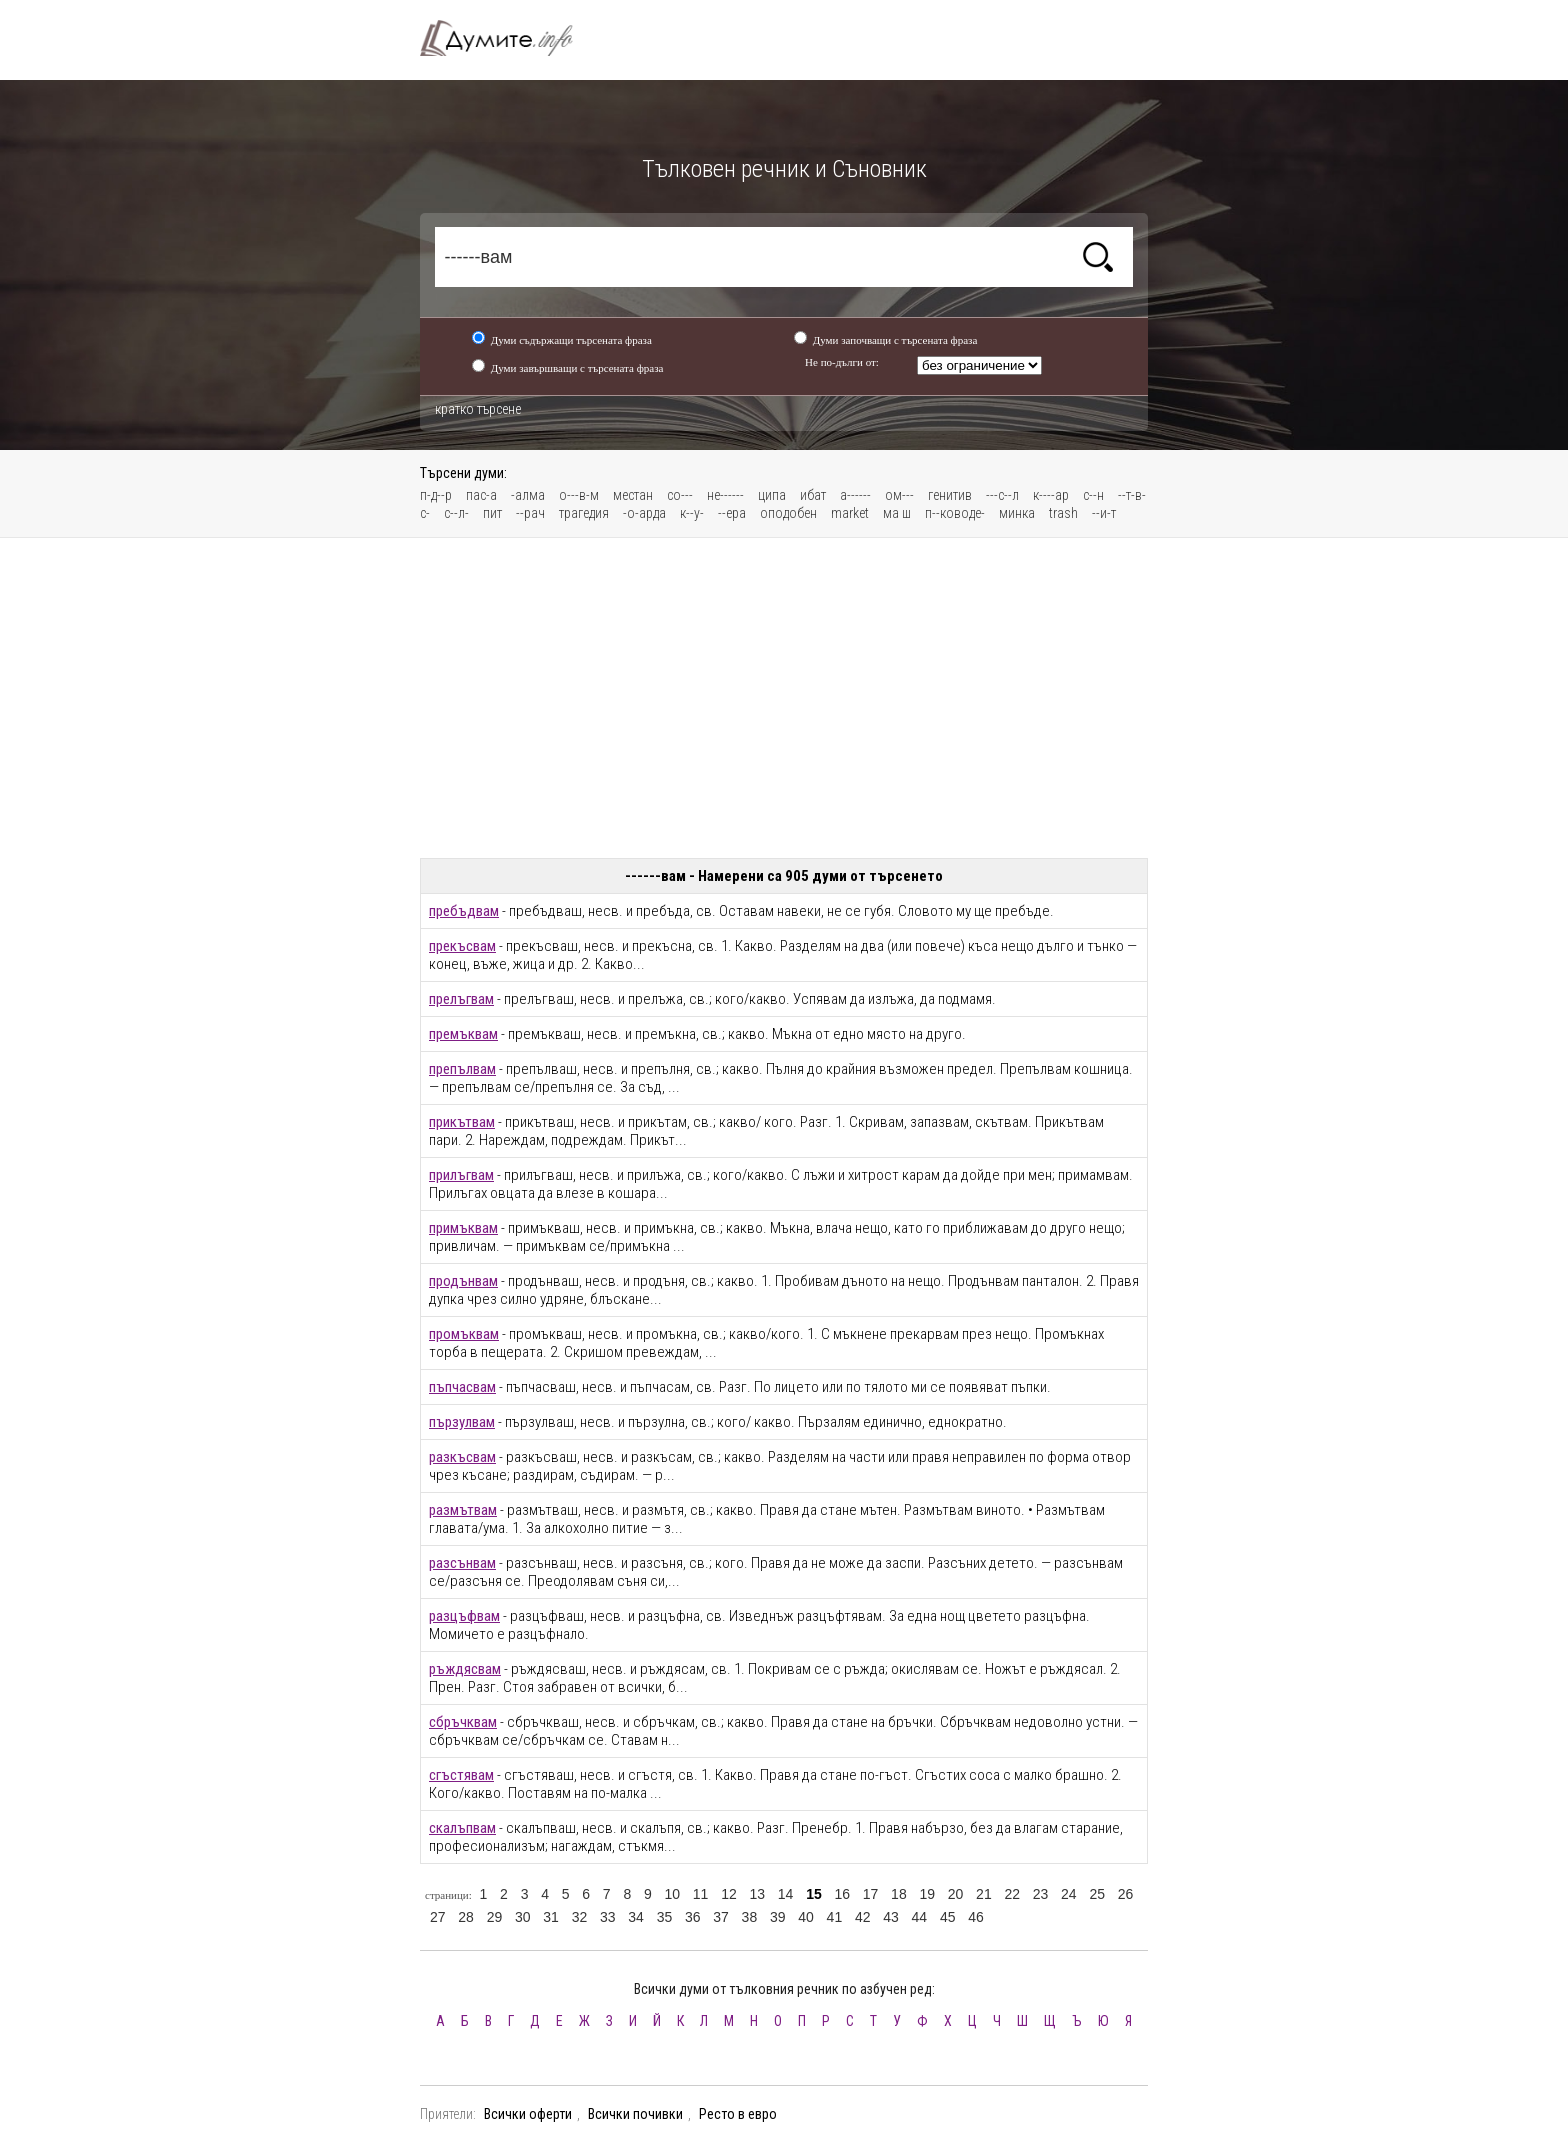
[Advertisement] (784, 698)
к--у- (692, 513)
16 (842, 1894)
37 (721, 1917)
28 (466, 1917)
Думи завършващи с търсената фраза (577, 368)
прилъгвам (461, 1175)
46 (976, 1917)
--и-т (1104, 513)
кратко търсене (478, 409)
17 (871, 1894)
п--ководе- (955, 513)
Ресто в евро (738, 2114)
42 (863, 1917)
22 (1012, 1894)
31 (551, 1917)
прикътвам (462, 1122)
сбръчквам (463, 1722)
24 (1069, 1894)
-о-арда (644, 513)
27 (438, 1917)
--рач (530, 513)
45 (948, 1917)
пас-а (481, 495)
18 (899, 1894)
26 (1126, 1894)
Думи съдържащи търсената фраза (571, 340)
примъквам (463, 1228)
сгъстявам (461, 1775)
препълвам (462, 1069)
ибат (813, 495)
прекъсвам (462, 946)
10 (672, 1894)
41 (835, 1917)
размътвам (463, 1510)
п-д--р (436, 495)
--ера (732, 513)
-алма (528, 495)
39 (778, 1917)
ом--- (899, 495)
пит (492, 513)
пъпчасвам (462, 1387)
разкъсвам (462, 1457)
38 (750, 1917)
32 (580, 1917)
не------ (725, 495)
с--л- (456, 513)
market (850, 513)
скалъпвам (462, 1828)
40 (806, 1917)
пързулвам (462, 1422)
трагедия (584, 513)
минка (1017, 513)
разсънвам (462, 1563)
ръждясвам (465, 1669)
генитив (950, 495)
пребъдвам (464, 911)
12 (729, 1894)
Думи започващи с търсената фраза (895, 340)
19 (927, 1894)
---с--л (1002, 495)
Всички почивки (635, 2114)
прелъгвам (461, 999)
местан (633, 495)
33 (608, 1917)
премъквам (463, 1034)
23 (1041, 1894)
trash (1063, 513)
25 (1097, 1894)
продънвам (463, 1281)
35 (665, 1917)
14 (786, 1894)
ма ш (897, 513)
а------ (855, 495)
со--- (680, 495)
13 (757, 1894)
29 (495, 1917)
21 (984, 1894)
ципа (772, 495)
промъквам (464, 1334)
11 (701, 1894)
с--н (1093, 495)
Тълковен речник (508, 38)
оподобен (788, 513)
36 (693, 1917)
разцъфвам (464, 1616)
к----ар (1051, 495)
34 (636, 1917)
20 (956, 1894)
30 (523, 1917)
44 (920, 1917)
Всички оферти (528, 2114)
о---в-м (579, 495)
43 (891, 1917)
